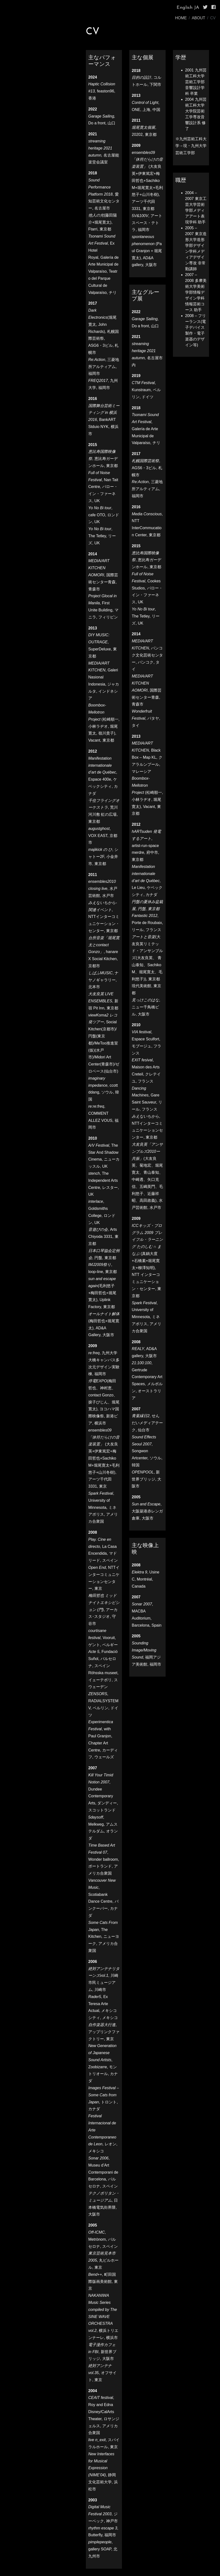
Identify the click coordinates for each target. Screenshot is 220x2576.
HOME (181, 18)
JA (196, 7)
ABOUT (198, 18)
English (184, 7)
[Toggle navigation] (50, 33)
